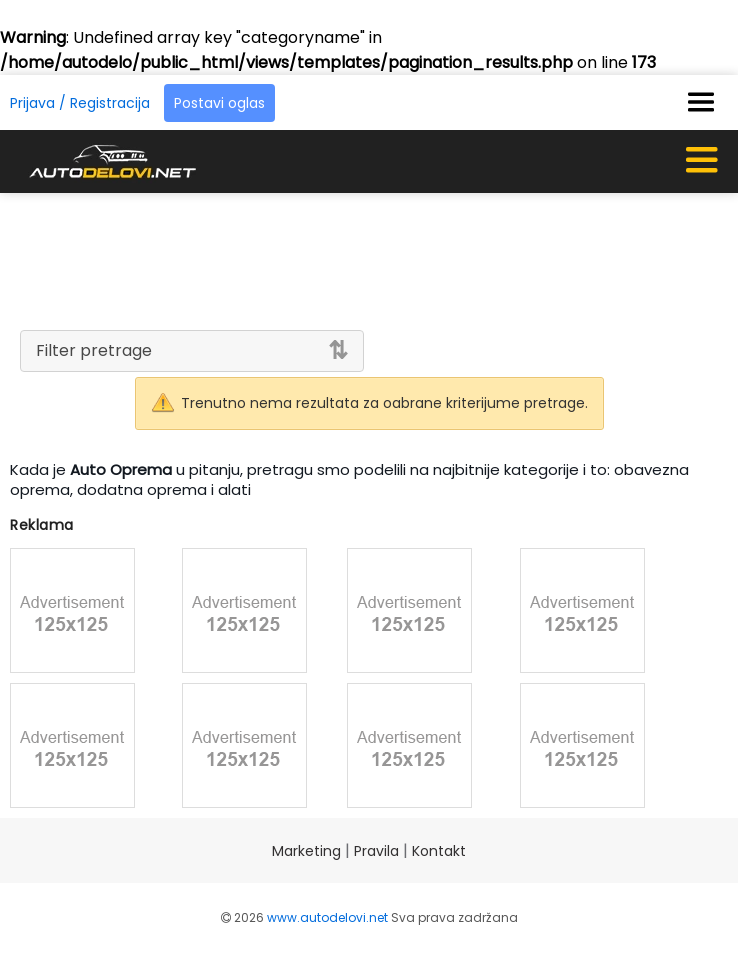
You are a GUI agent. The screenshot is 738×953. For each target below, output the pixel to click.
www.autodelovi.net (327, 917)
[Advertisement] (369, 258)
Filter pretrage (94, 350)
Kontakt (439, 851)
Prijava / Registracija (80, 103)
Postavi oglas (219, 103)
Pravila (376, 851)
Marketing (306, 851)
